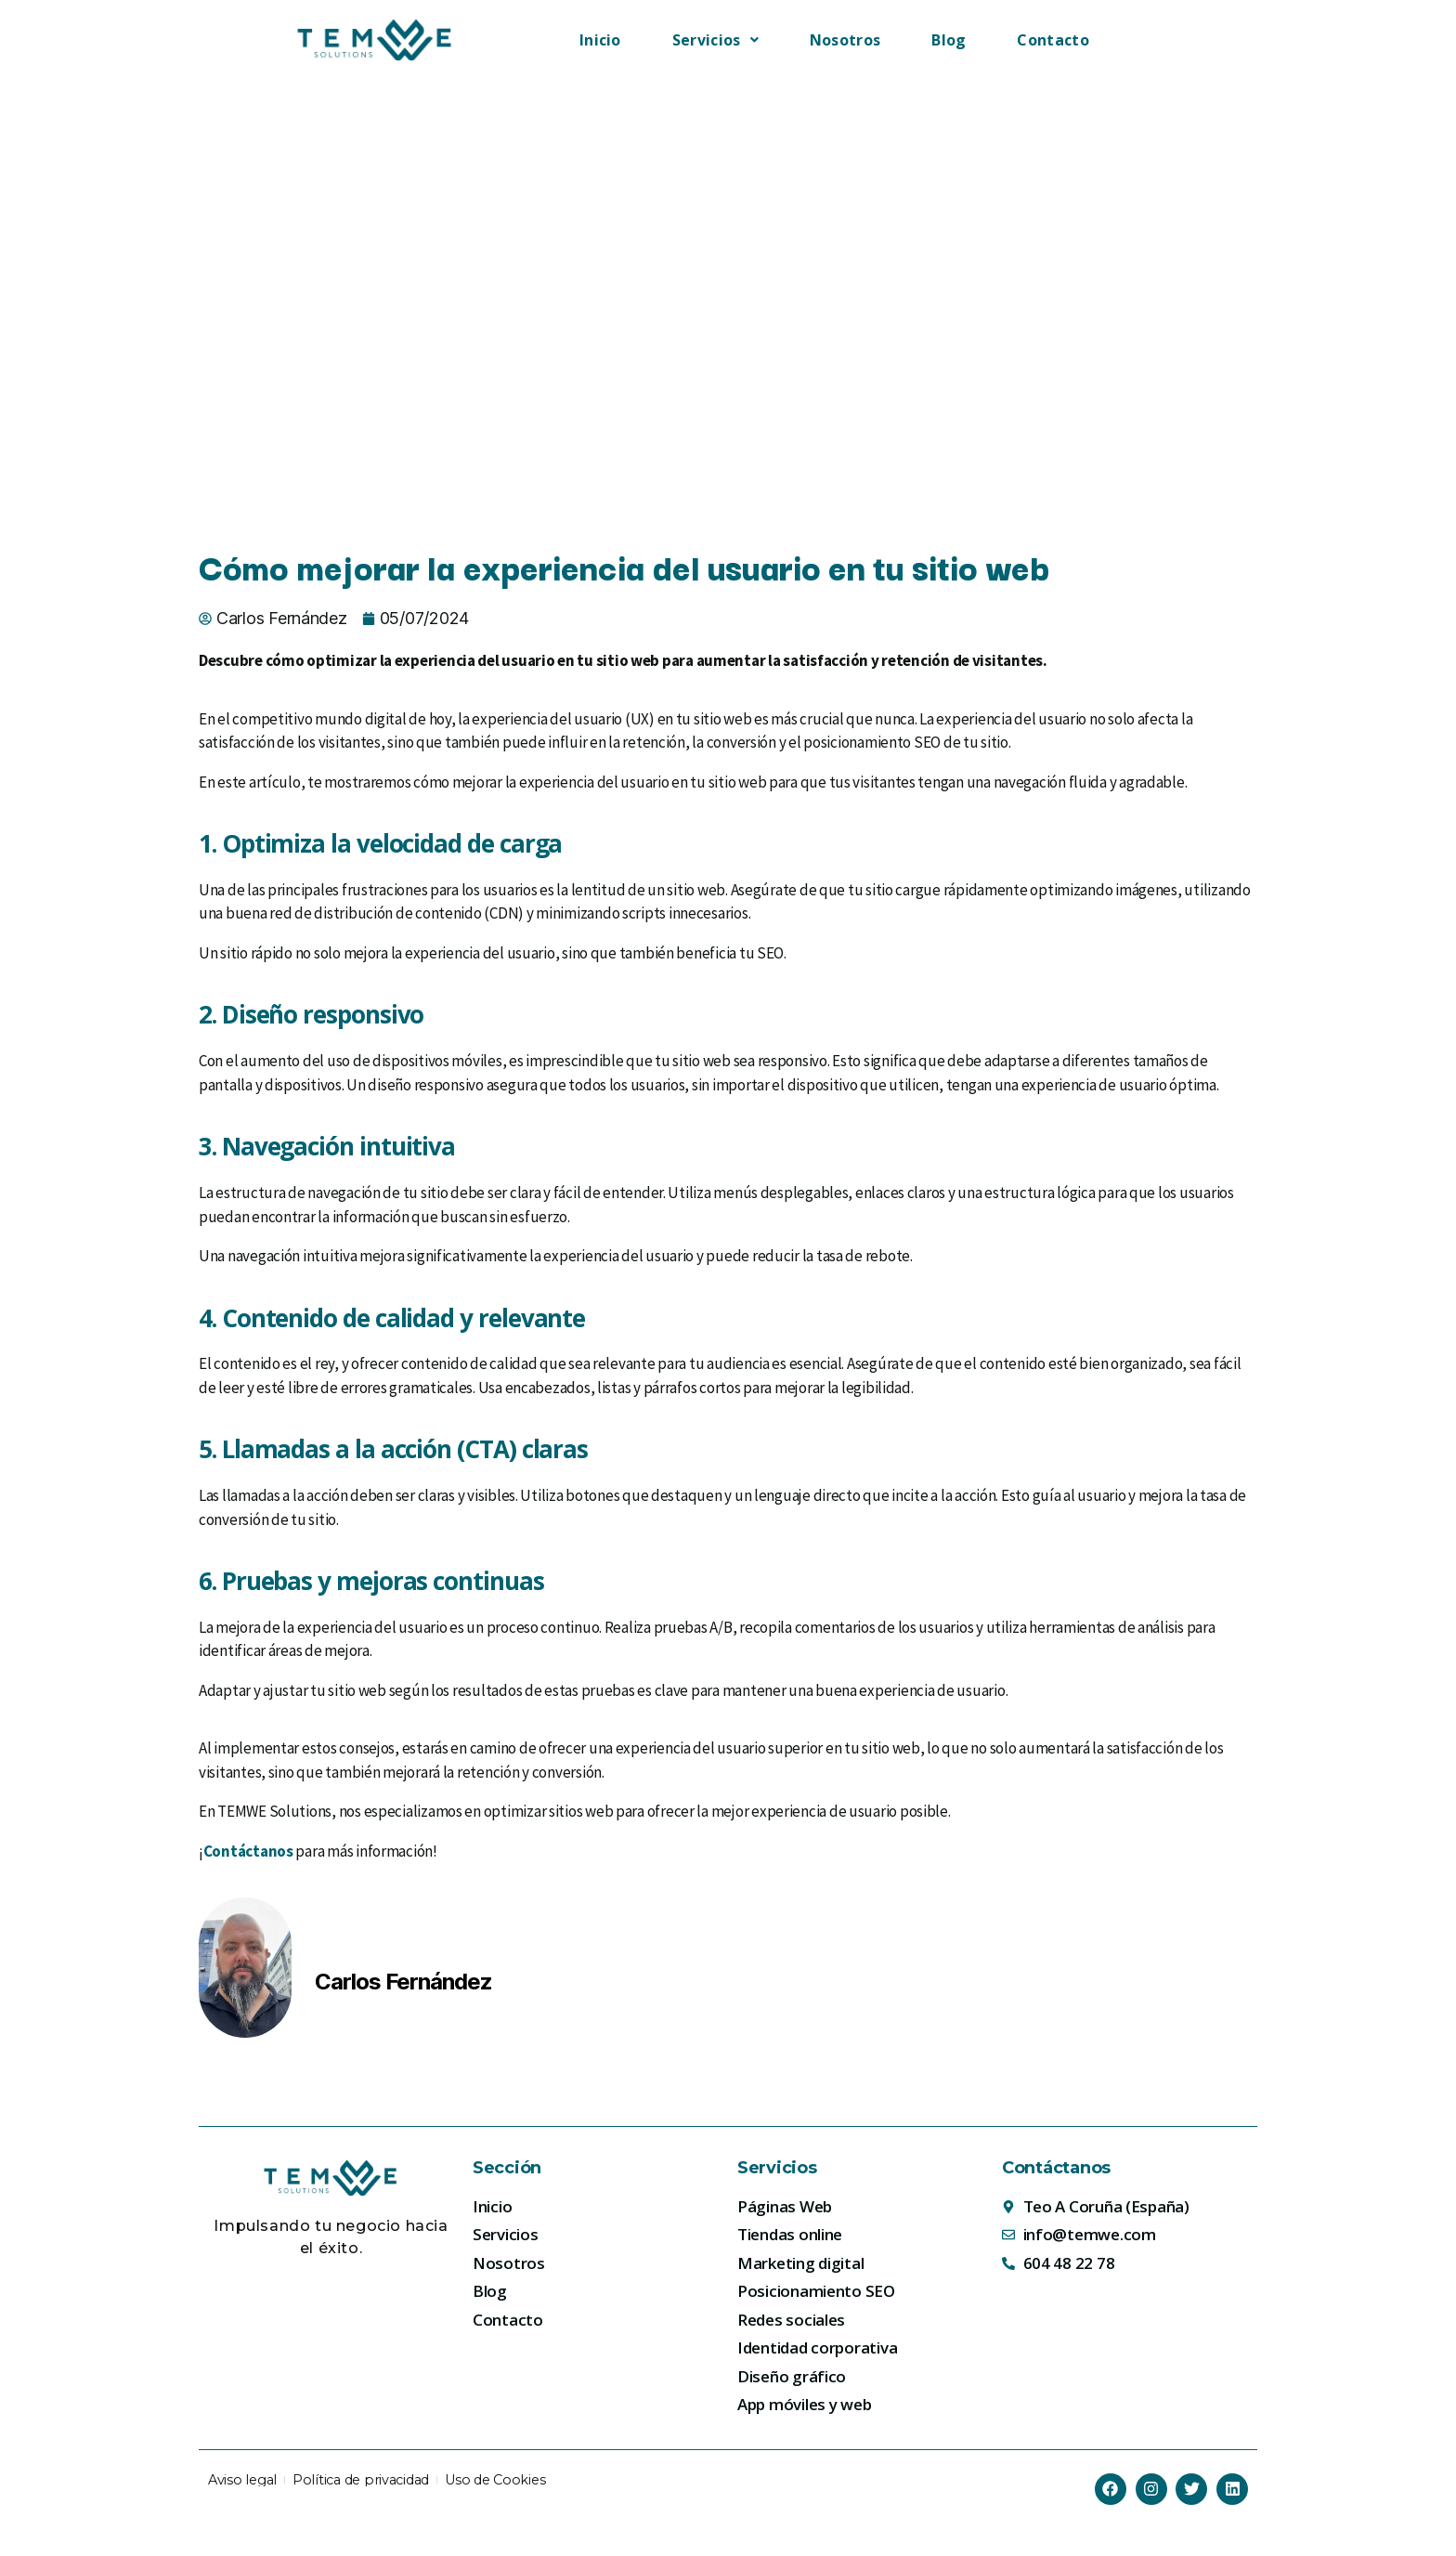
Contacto (1052, 40)
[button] (715, 40)
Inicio (600, 40)
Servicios (715, 40)
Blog (948, 40)
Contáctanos (248, 1851)
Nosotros (845, 40)
